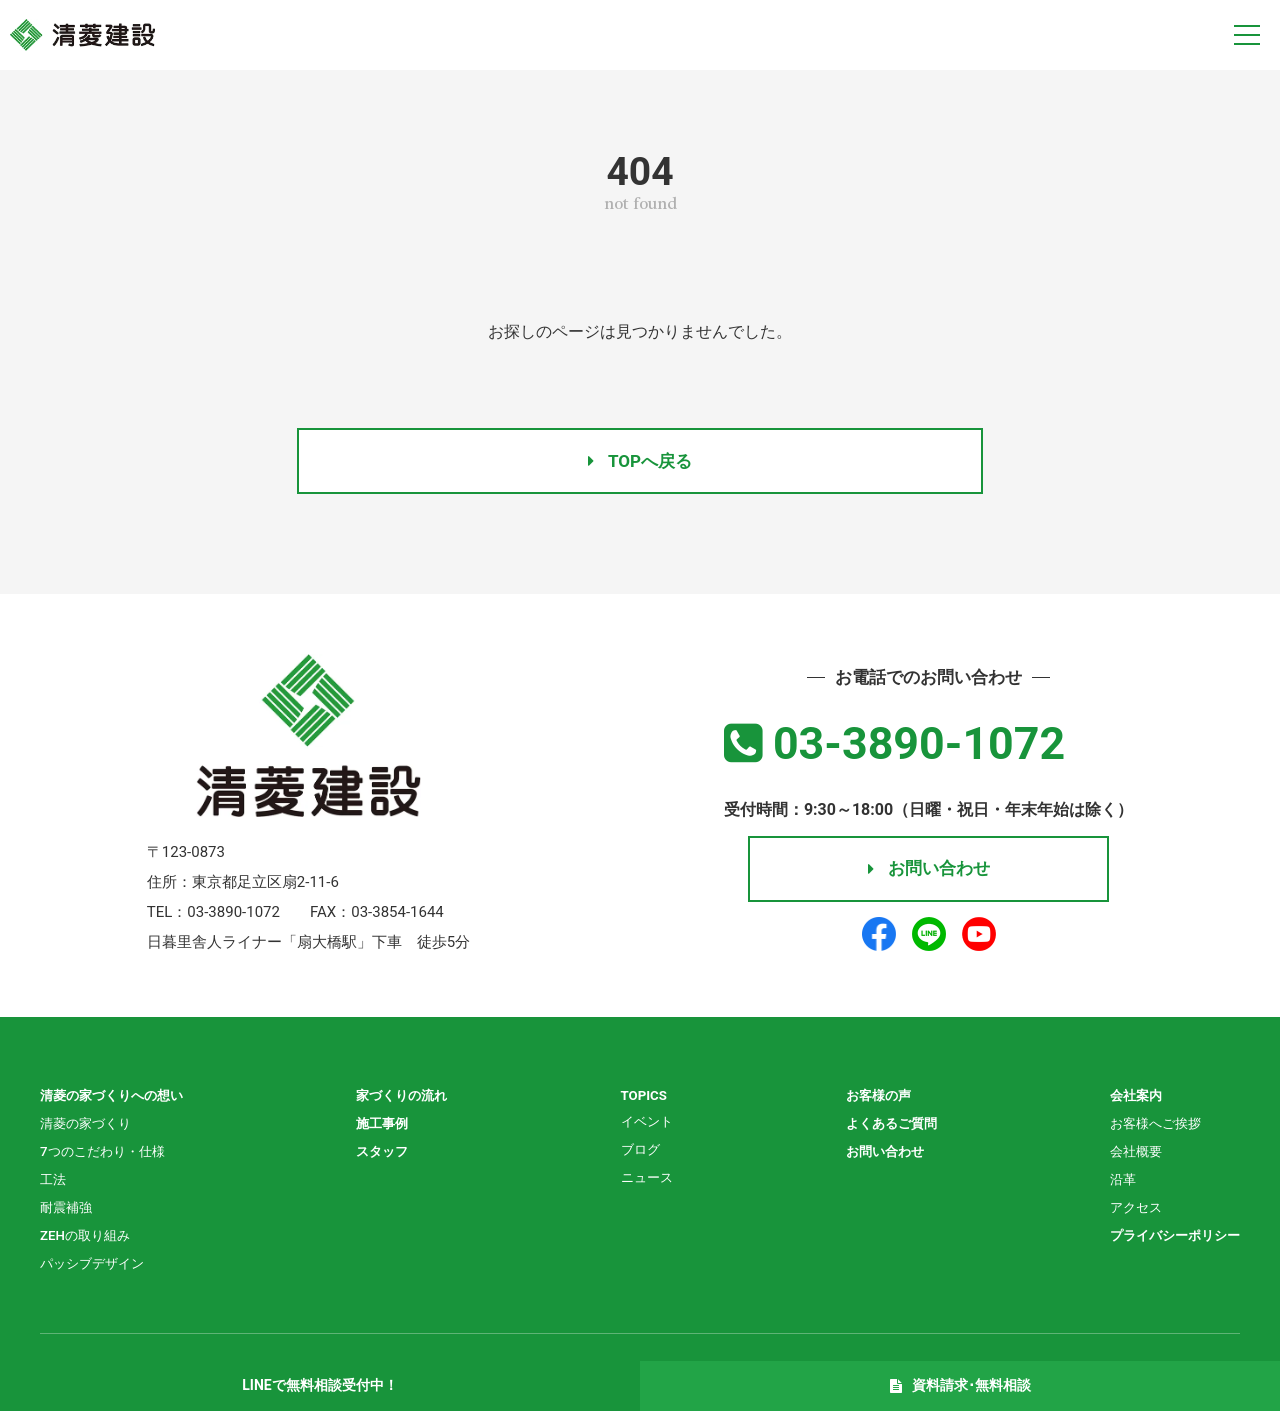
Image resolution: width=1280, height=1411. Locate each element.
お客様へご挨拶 (1149, 1127)
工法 (54, 1183)
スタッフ (386, 1155)
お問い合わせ (928, 878)
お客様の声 (874, 1099)
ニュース (647, 1181)
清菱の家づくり (89, 1127)
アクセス (1128, 1211)
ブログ (640, 1153)
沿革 (1114, 1183)
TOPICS (643, 1099)
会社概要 (1128, 1155)
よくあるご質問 (888, 1127)
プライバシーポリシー (1170, 1239)
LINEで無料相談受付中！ (319, 1385)
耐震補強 (68, 1211)
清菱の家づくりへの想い (117, 1099)
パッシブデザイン (96, 1267)
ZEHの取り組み (88, 1239)
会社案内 (1128, 1099)
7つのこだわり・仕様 (107, 1155)
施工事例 (386, 1127)
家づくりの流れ (407, 1099)
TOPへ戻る (640, 460)
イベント (647, 1125)
